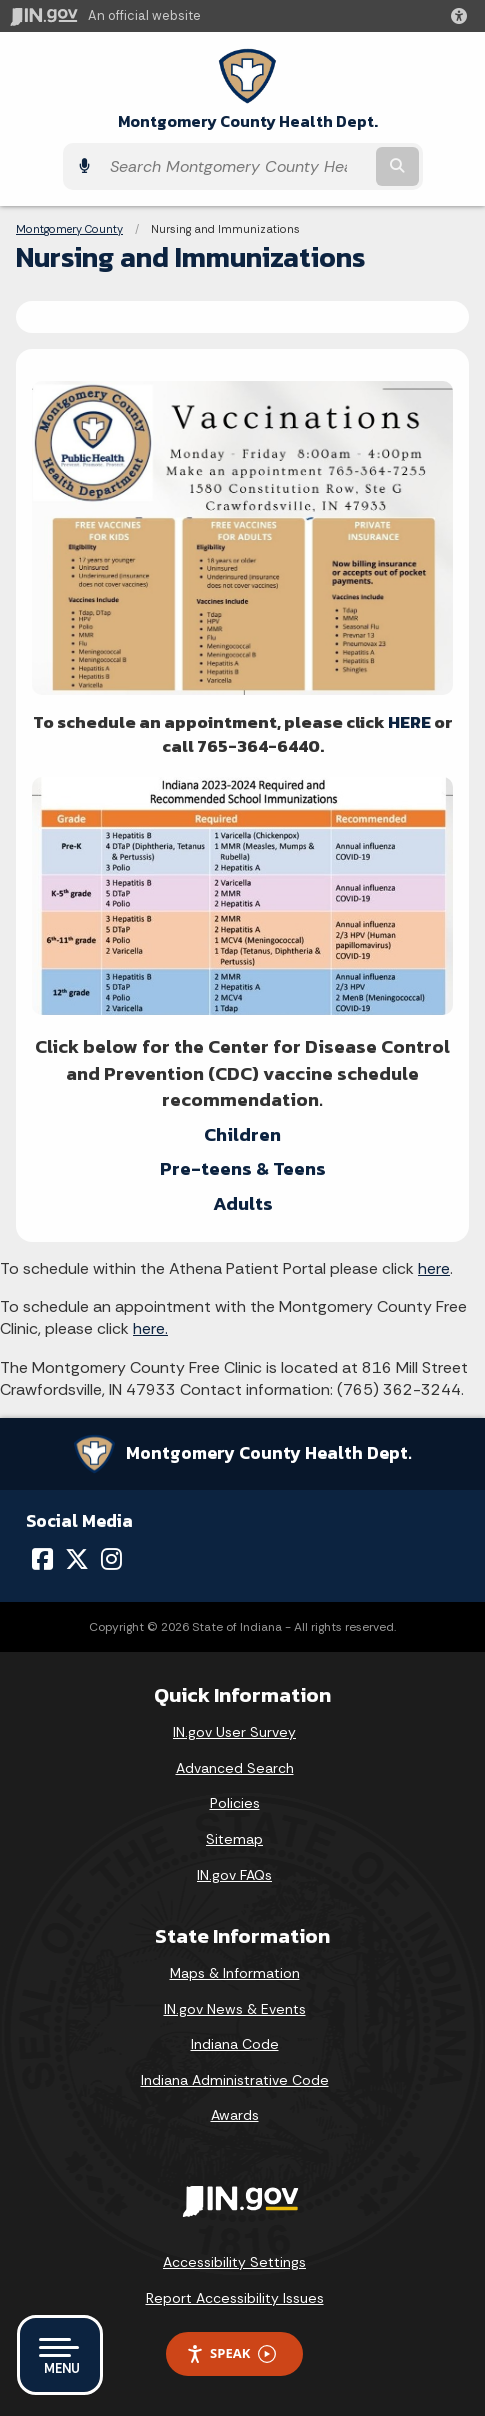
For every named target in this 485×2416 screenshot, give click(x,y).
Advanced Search (235, 1768)
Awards (235, 2115)
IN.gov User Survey (234, 1732)
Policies (235, 1803)
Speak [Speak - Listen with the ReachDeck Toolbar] (231, 2353)
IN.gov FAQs (234, 1875)
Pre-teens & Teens (243, 1168)
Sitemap (234, 1839)
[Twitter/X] (77, 1559)
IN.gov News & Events (235, 2009)
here (434, 1268)
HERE (409, 722)
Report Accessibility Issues (235, 2298)
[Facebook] (42, 1559)
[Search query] (236, 166)
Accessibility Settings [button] (234, 2262)
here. (150, 1328)
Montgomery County (69, 229)
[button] (463, 16)
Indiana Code (235, 2044)
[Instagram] (111, 1559)
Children (242, 1134)
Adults (243, 1203)
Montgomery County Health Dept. (248, 121)
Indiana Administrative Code (235, 2080)
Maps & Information (235, 1973)
